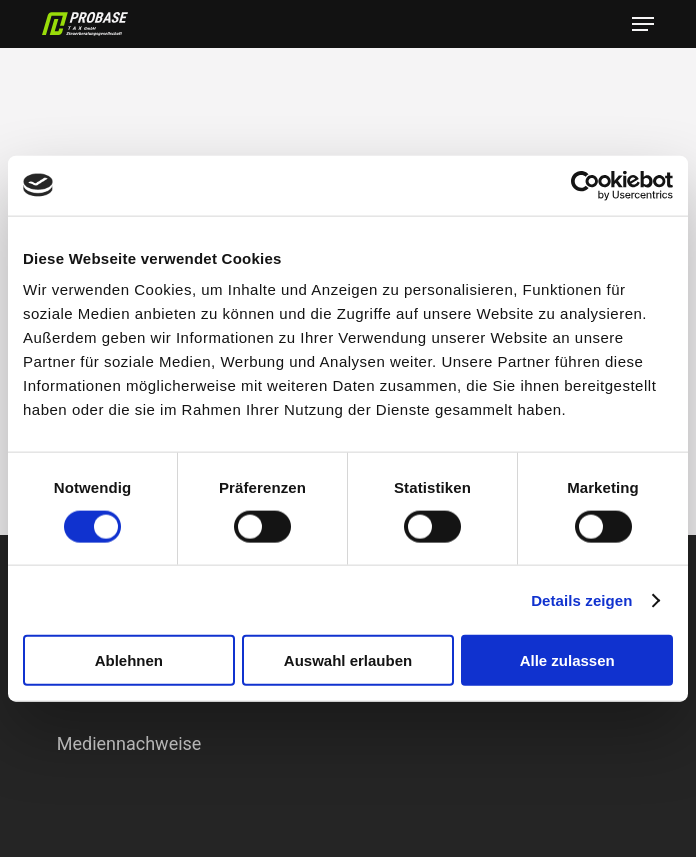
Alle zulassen (567, 660)
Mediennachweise (129, 743)
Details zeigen (581, 599)
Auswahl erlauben (348, 660)
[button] (643, 24)
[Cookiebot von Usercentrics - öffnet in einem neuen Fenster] (585, 185)
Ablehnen (129, 660)
